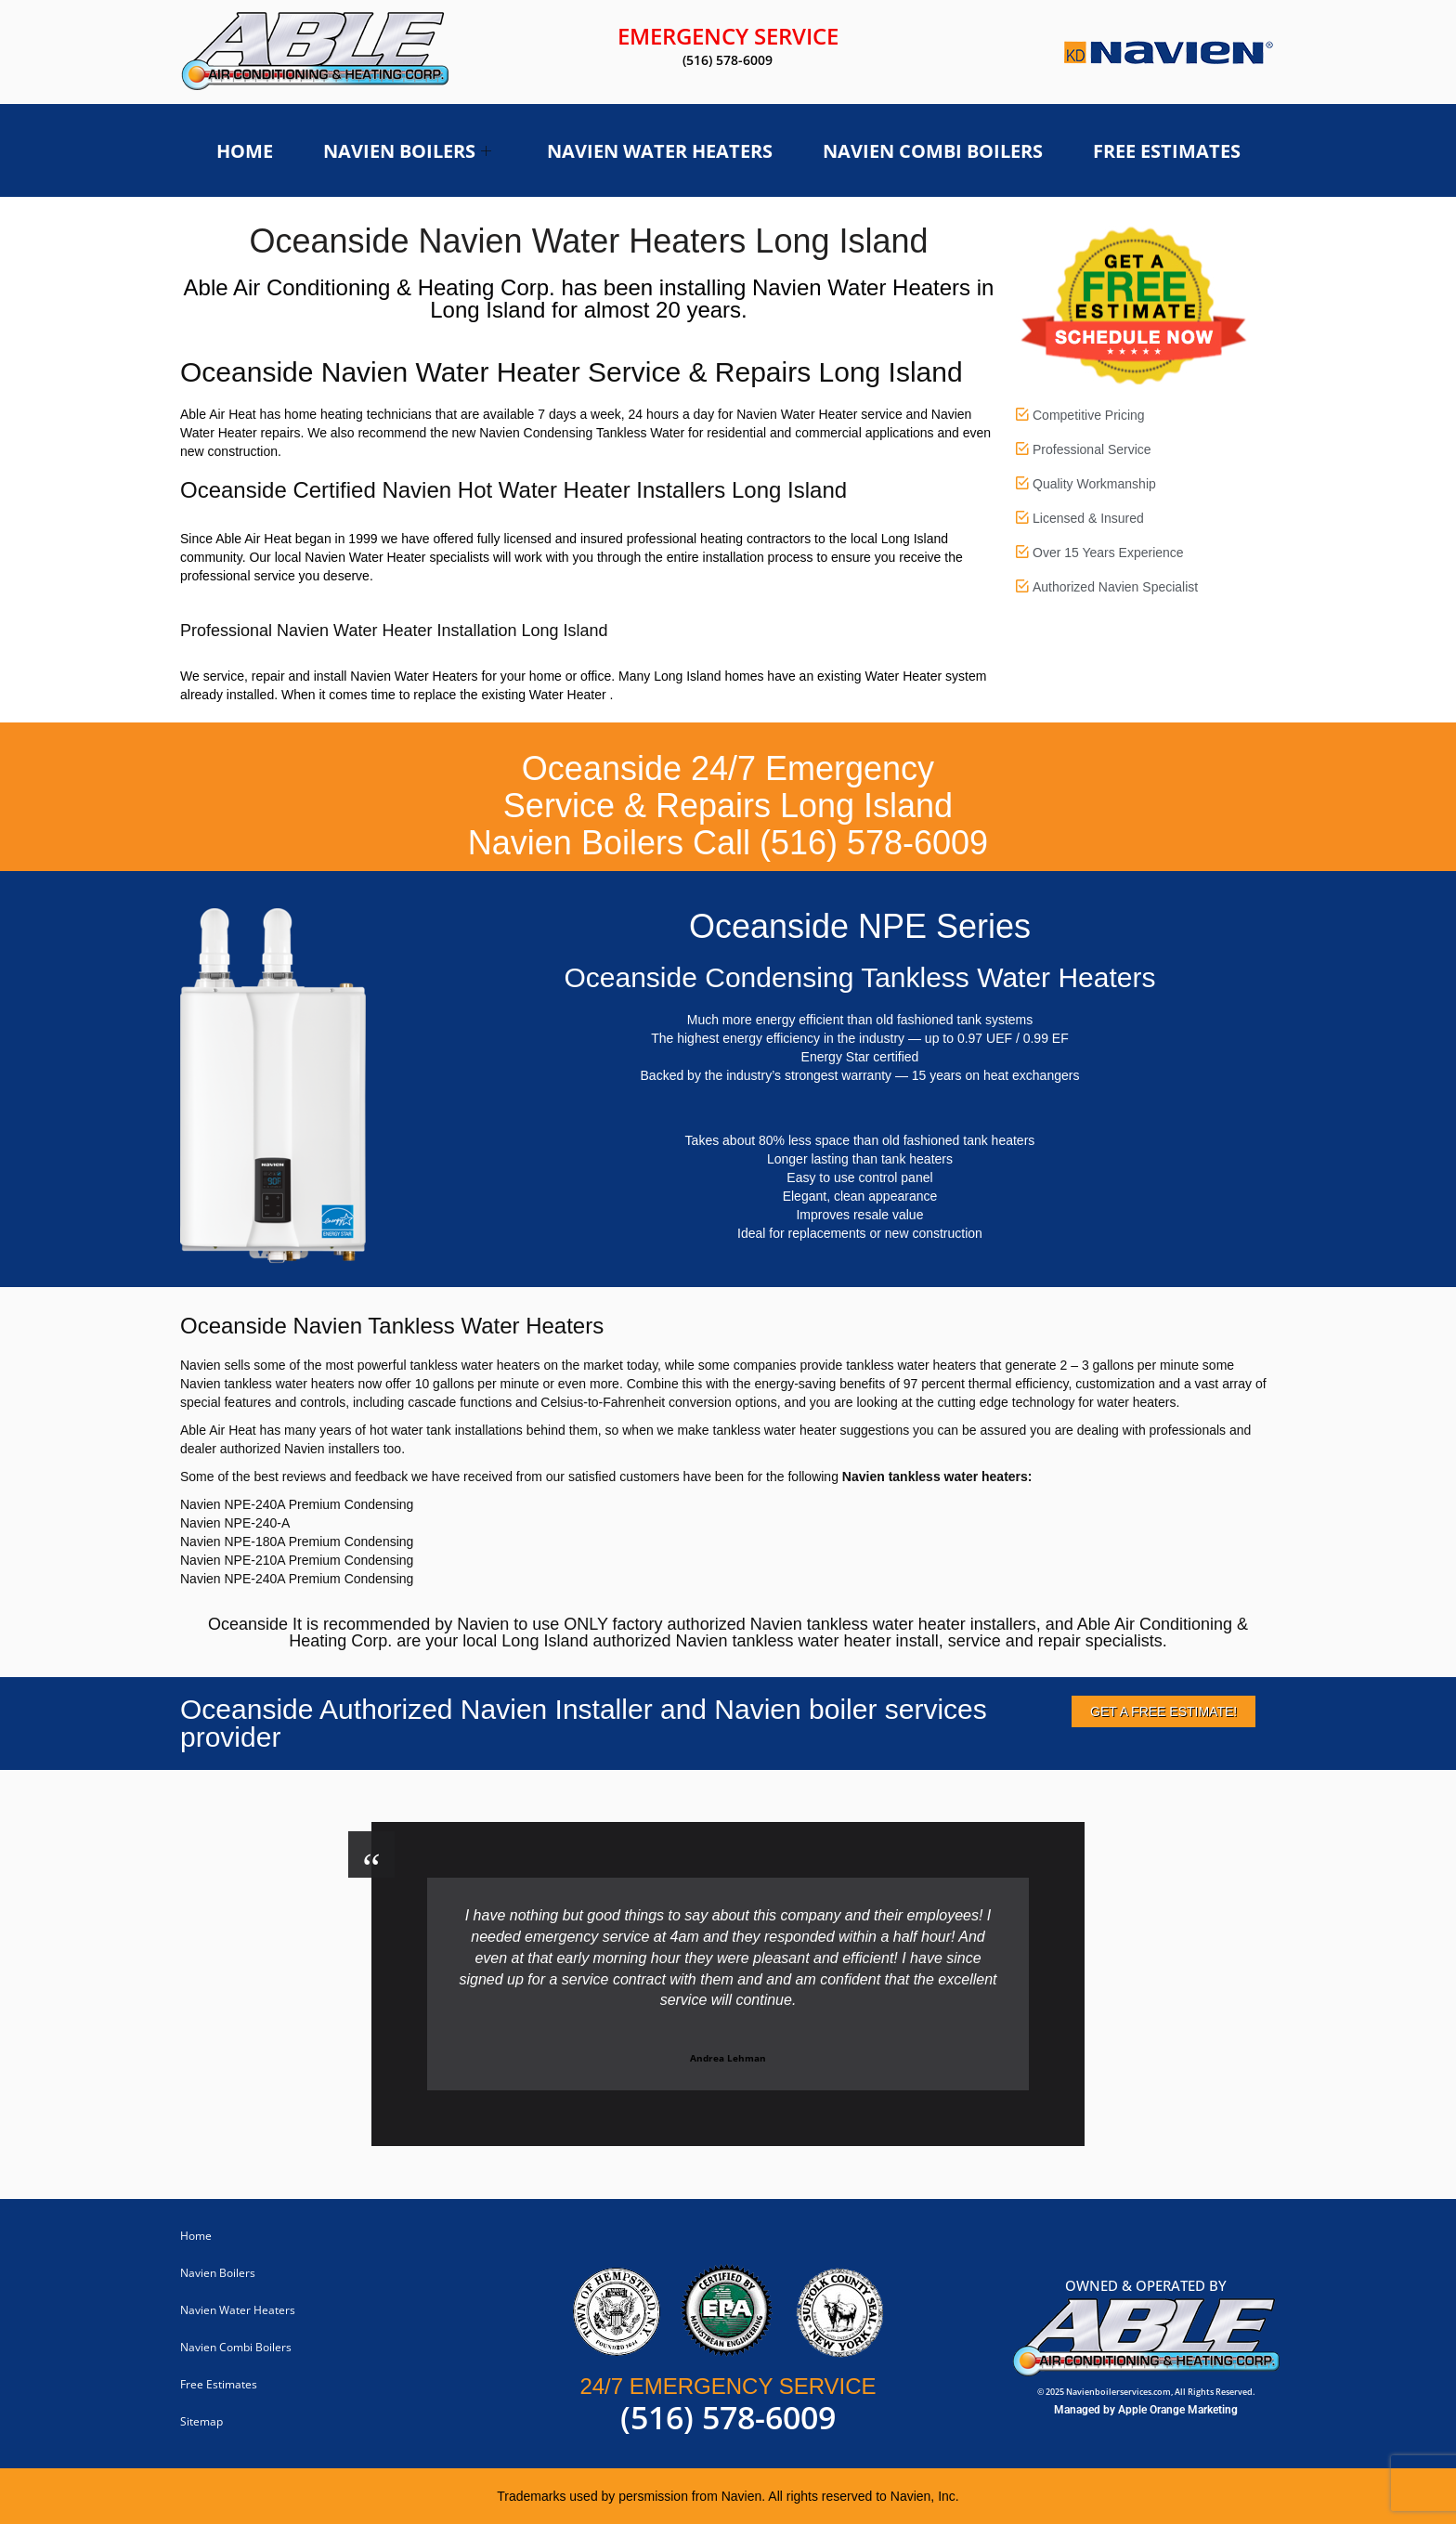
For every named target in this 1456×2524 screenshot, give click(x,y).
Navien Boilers (407, 151)
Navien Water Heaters (660, 150)
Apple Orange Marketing (1178, 2409)
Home (244, 150)
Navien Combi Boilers (933, 150)
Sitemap (201, 2421)
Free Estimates (1167, 150)
